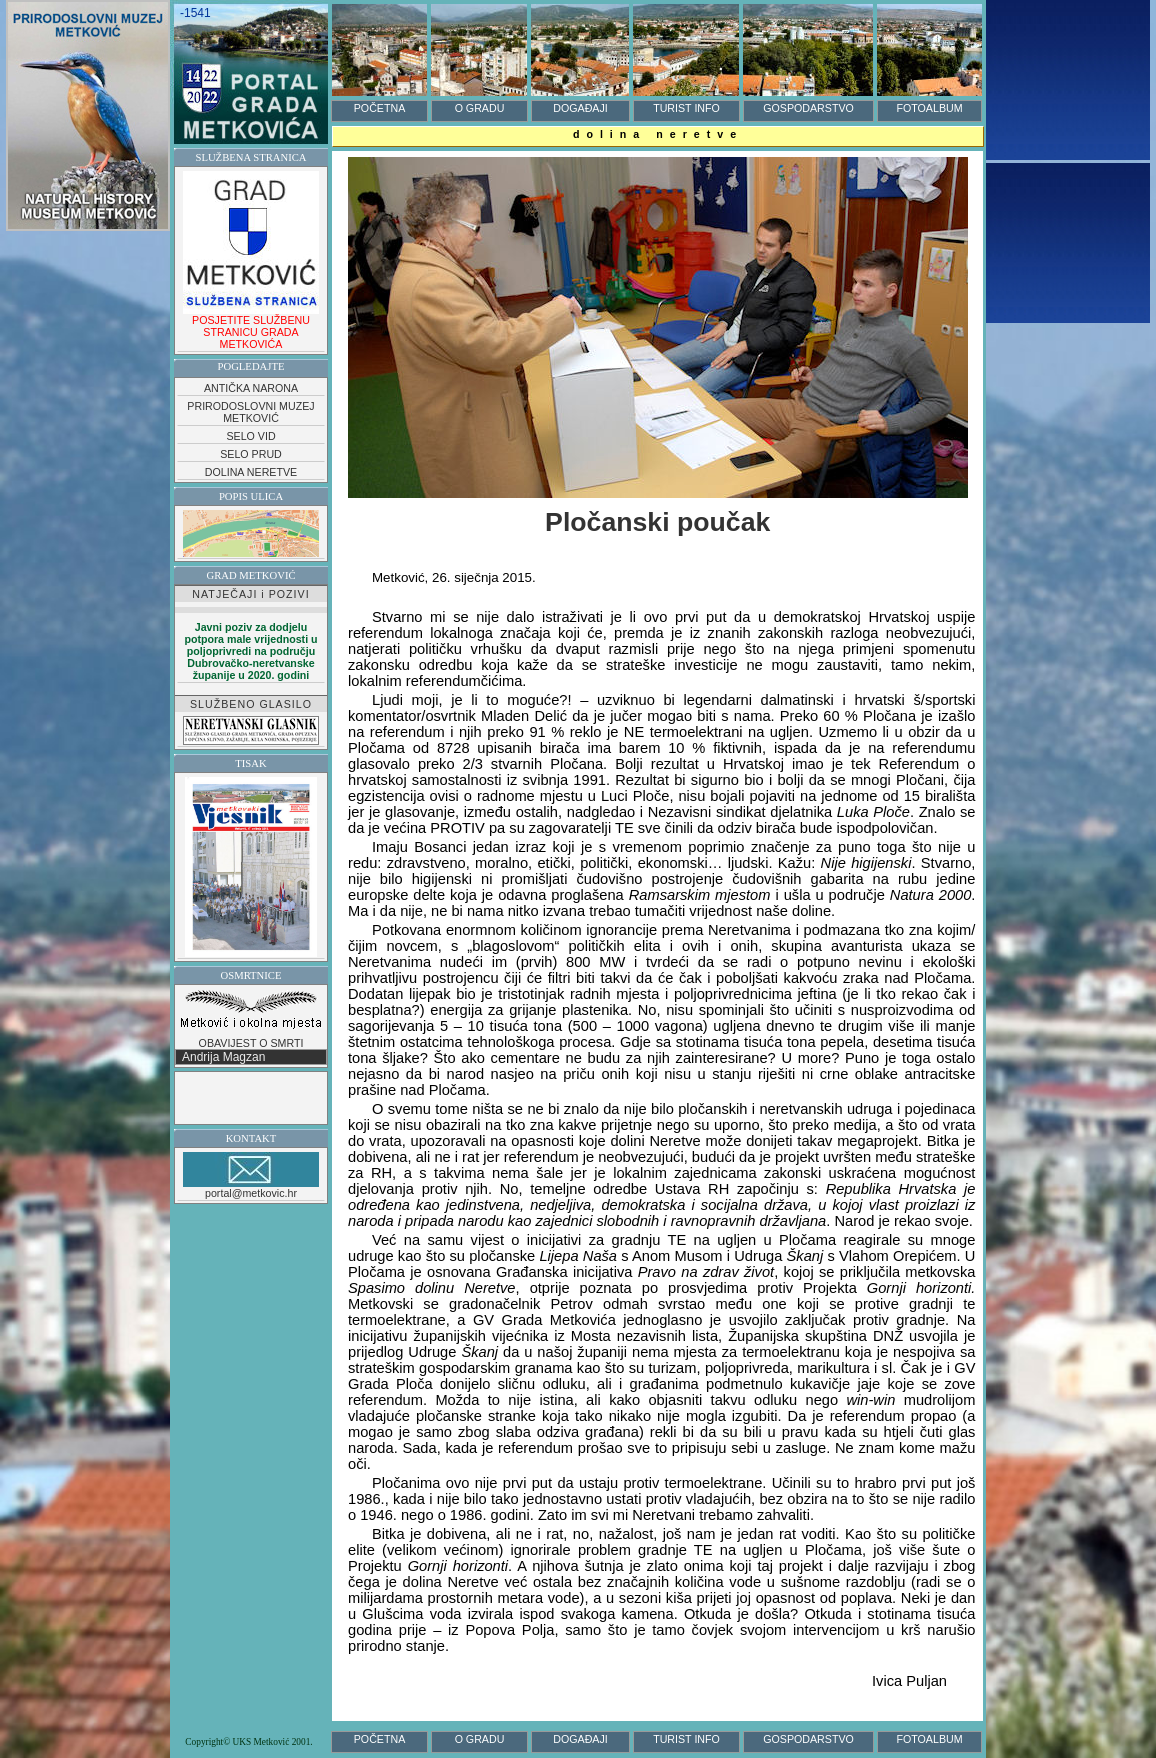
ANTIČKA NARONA (251, 388)
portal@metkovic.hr (251, 1175)
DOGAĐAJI (580, 108)
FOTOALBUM (929, 108)
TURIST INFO (686, 108)
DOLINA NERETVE (251, 472)
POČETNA (380, 108)
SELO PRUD (251, 454)
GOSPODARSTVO (808, 108)
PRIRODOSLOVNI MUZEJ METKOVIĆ (250, 412)
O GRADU (480, 108)
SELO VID (250, 436)
